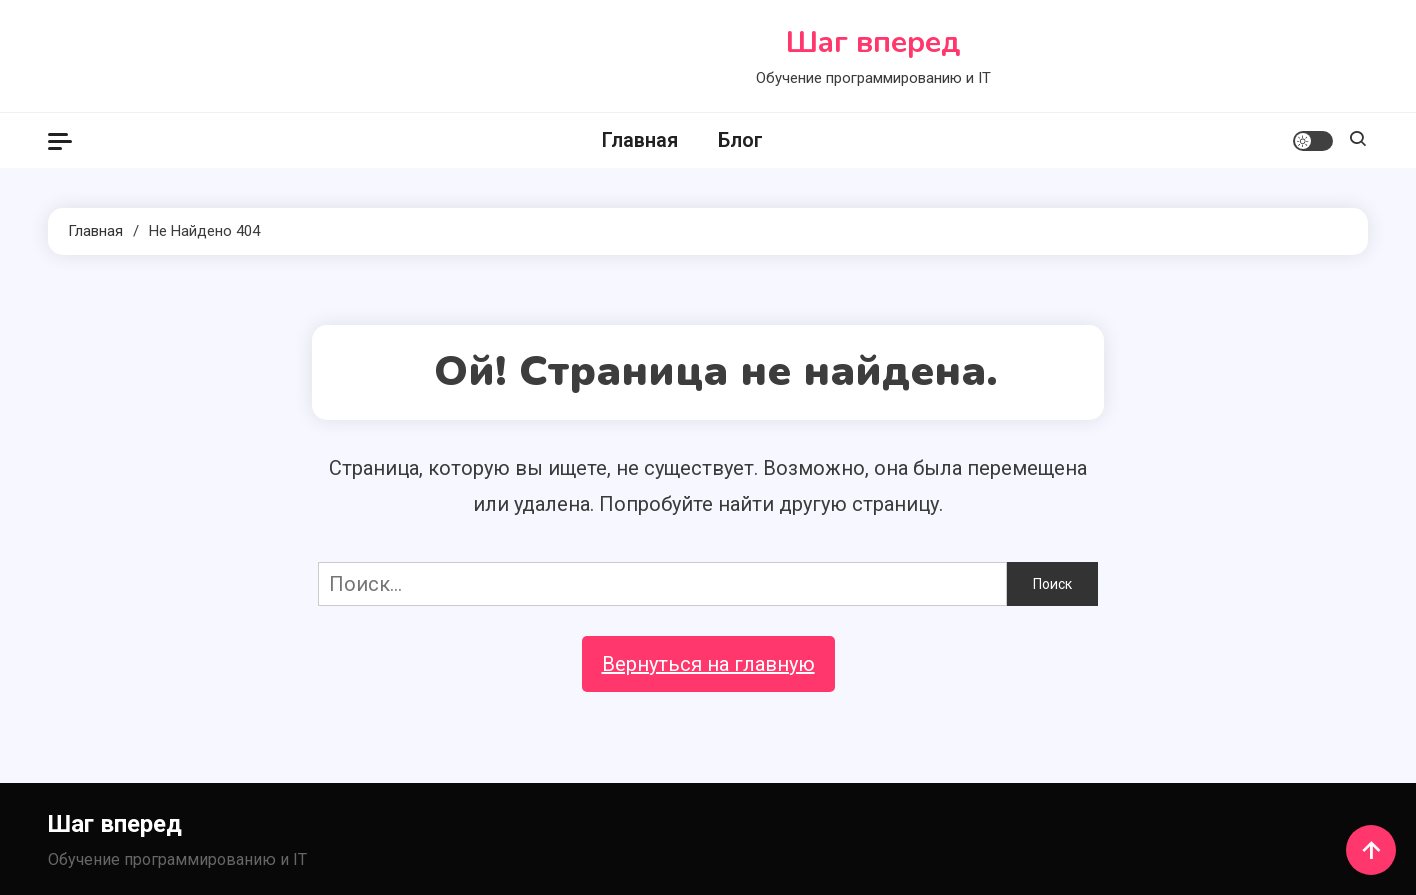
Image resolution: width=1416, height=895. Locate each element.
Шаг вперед (873, 42)
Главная (640, 140)
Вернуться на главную (708, 664)
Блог (740, 140)
